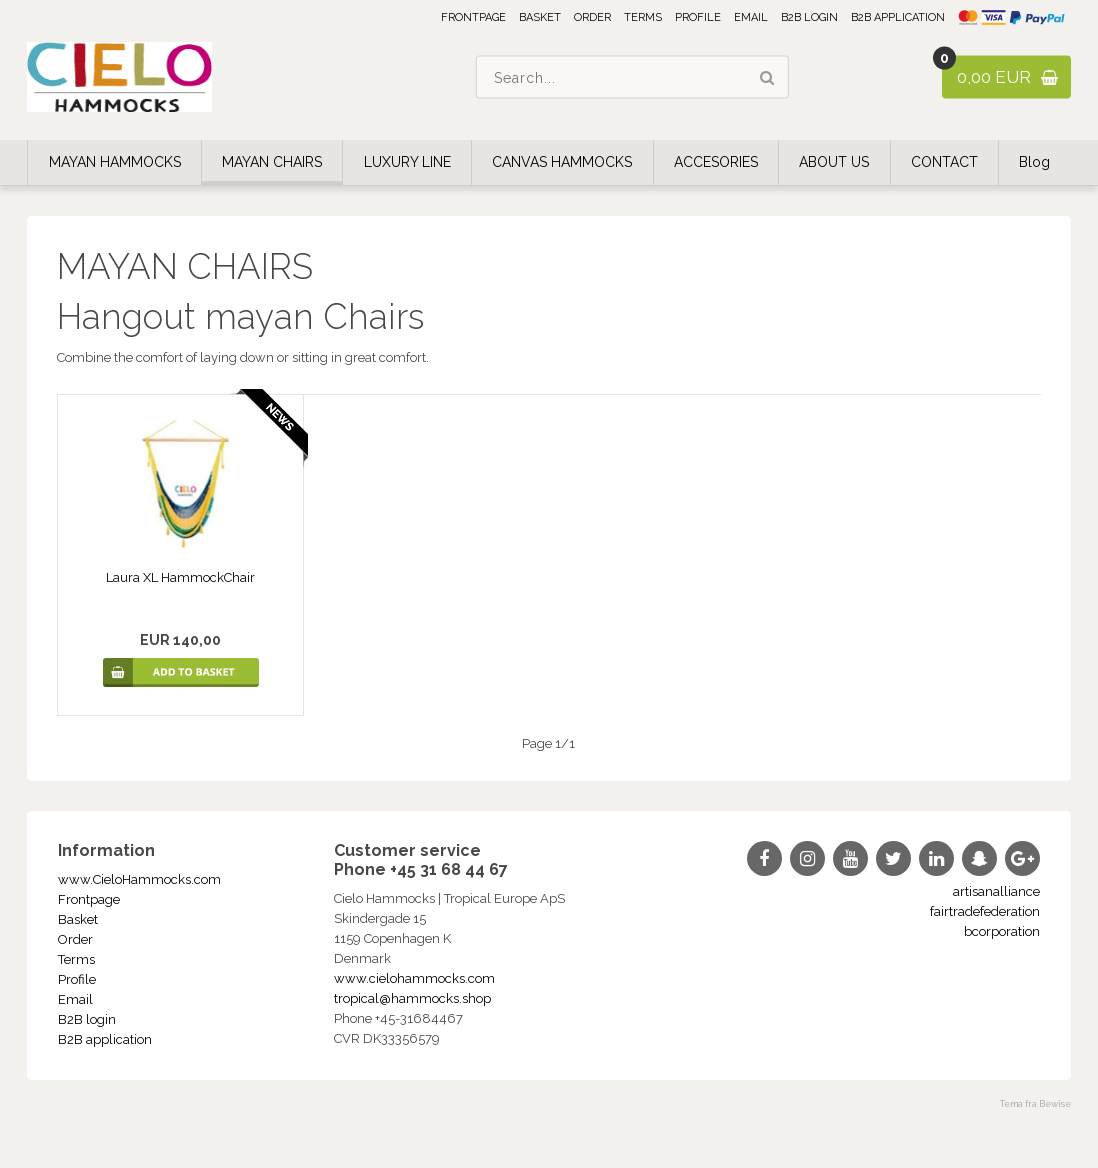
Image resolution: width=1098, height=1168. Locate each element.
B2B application (898, 17)
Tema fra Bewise (1035, 1104)
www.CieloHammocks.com (139, 879)
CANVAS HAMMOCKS (562, 162)
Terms (643, 17)
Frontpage (473, 17)
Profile (698, 17)
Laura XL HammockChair (180, 577)
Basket (540, 17)
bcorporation (1002, 931)
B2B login (809, 17)
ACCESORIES (716, 162)
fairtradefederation (985, 911)
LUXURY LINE (407, 162)
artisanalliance (996, 891)
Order (592, 17)
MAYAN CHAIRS (272, 162)
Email (751, 17)
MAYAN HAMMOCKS (115, 162)
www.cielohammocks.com (414, 978)
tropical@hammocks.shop (412, 998)
